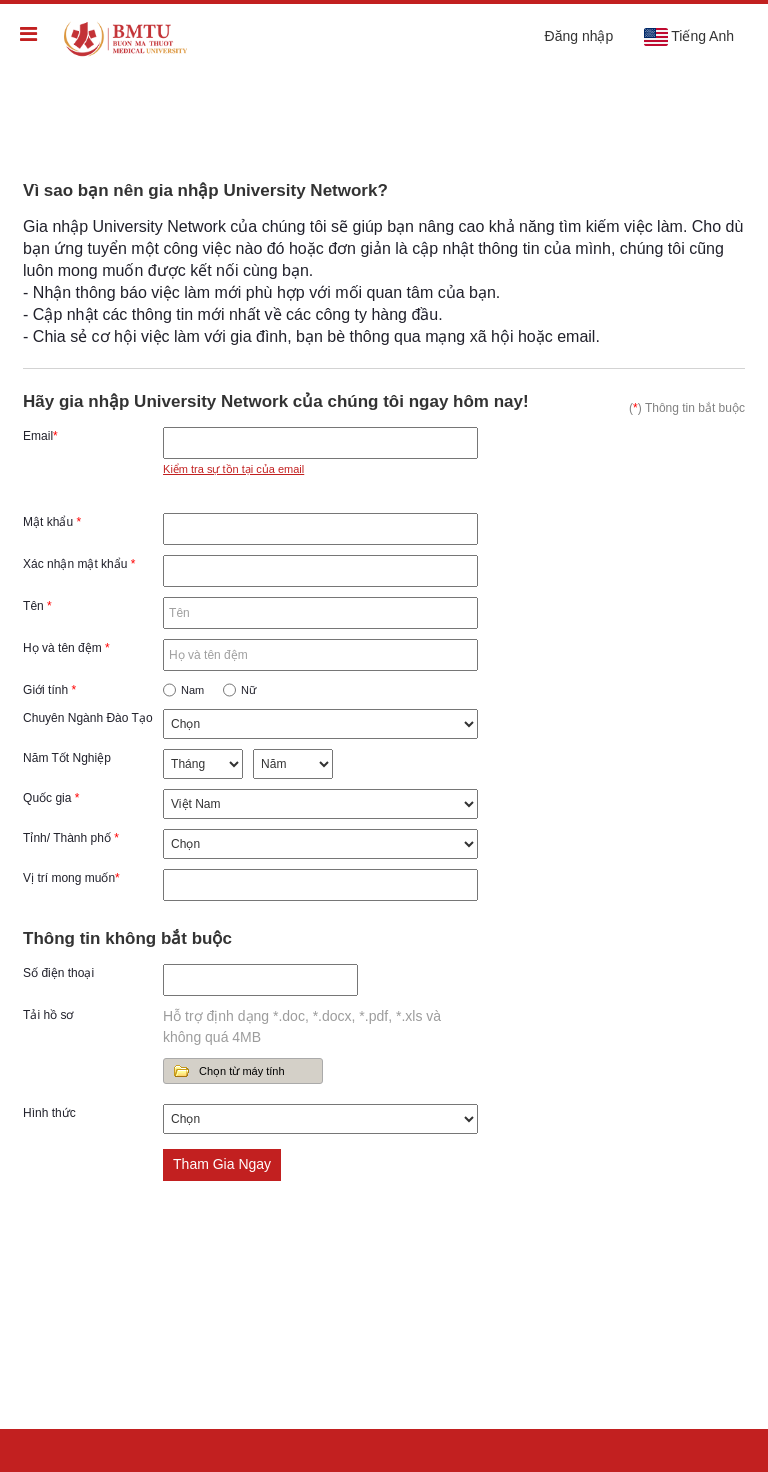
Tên (37, 606)
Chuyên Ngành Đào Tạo (88, 718)
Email (40, 436)
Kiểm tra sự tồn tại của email (233, 469)
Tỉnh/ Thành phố (71, 838)
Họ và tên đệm (66, 648)
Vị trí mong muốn (71, 878)
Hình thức (49, 1113)
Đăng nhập (579, 36)
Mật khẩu (52, 522)
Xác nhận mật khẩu (79, 564)
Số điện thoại (58, 973)
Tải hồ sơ (48, 1015)
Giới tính (49, 690)
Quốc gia (51, 798)
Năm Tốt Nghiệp (67, 758)
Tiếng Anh (688, 37)
